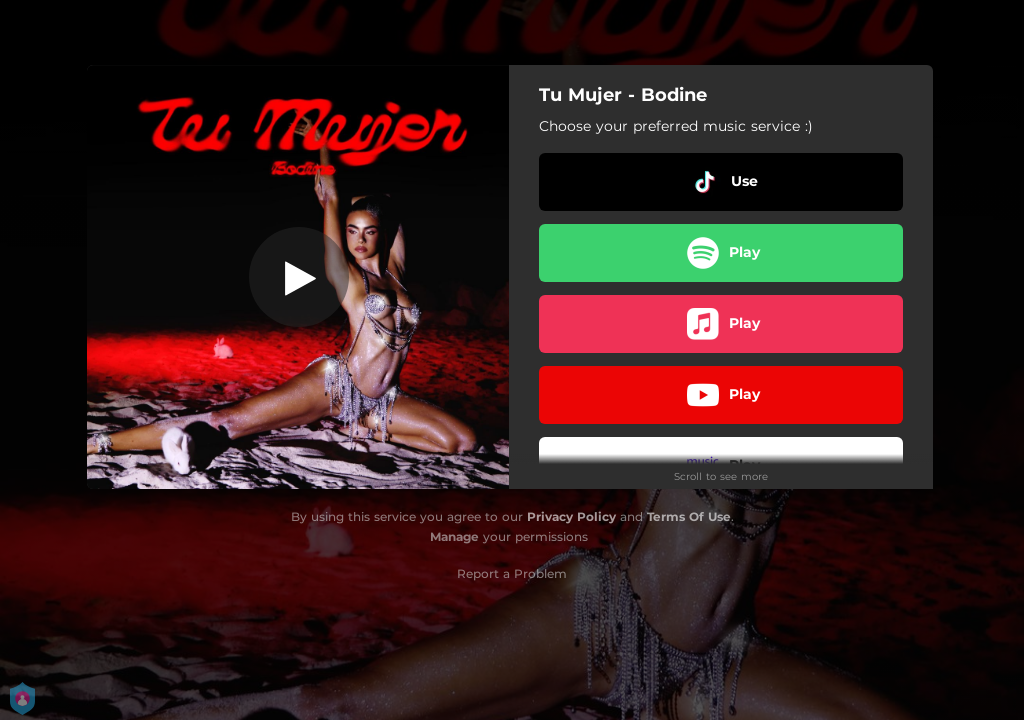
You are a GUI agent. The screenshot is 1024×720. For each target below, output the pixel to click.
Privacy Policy (571, 516)
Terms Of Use (689, 516)
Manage (454, 536)
